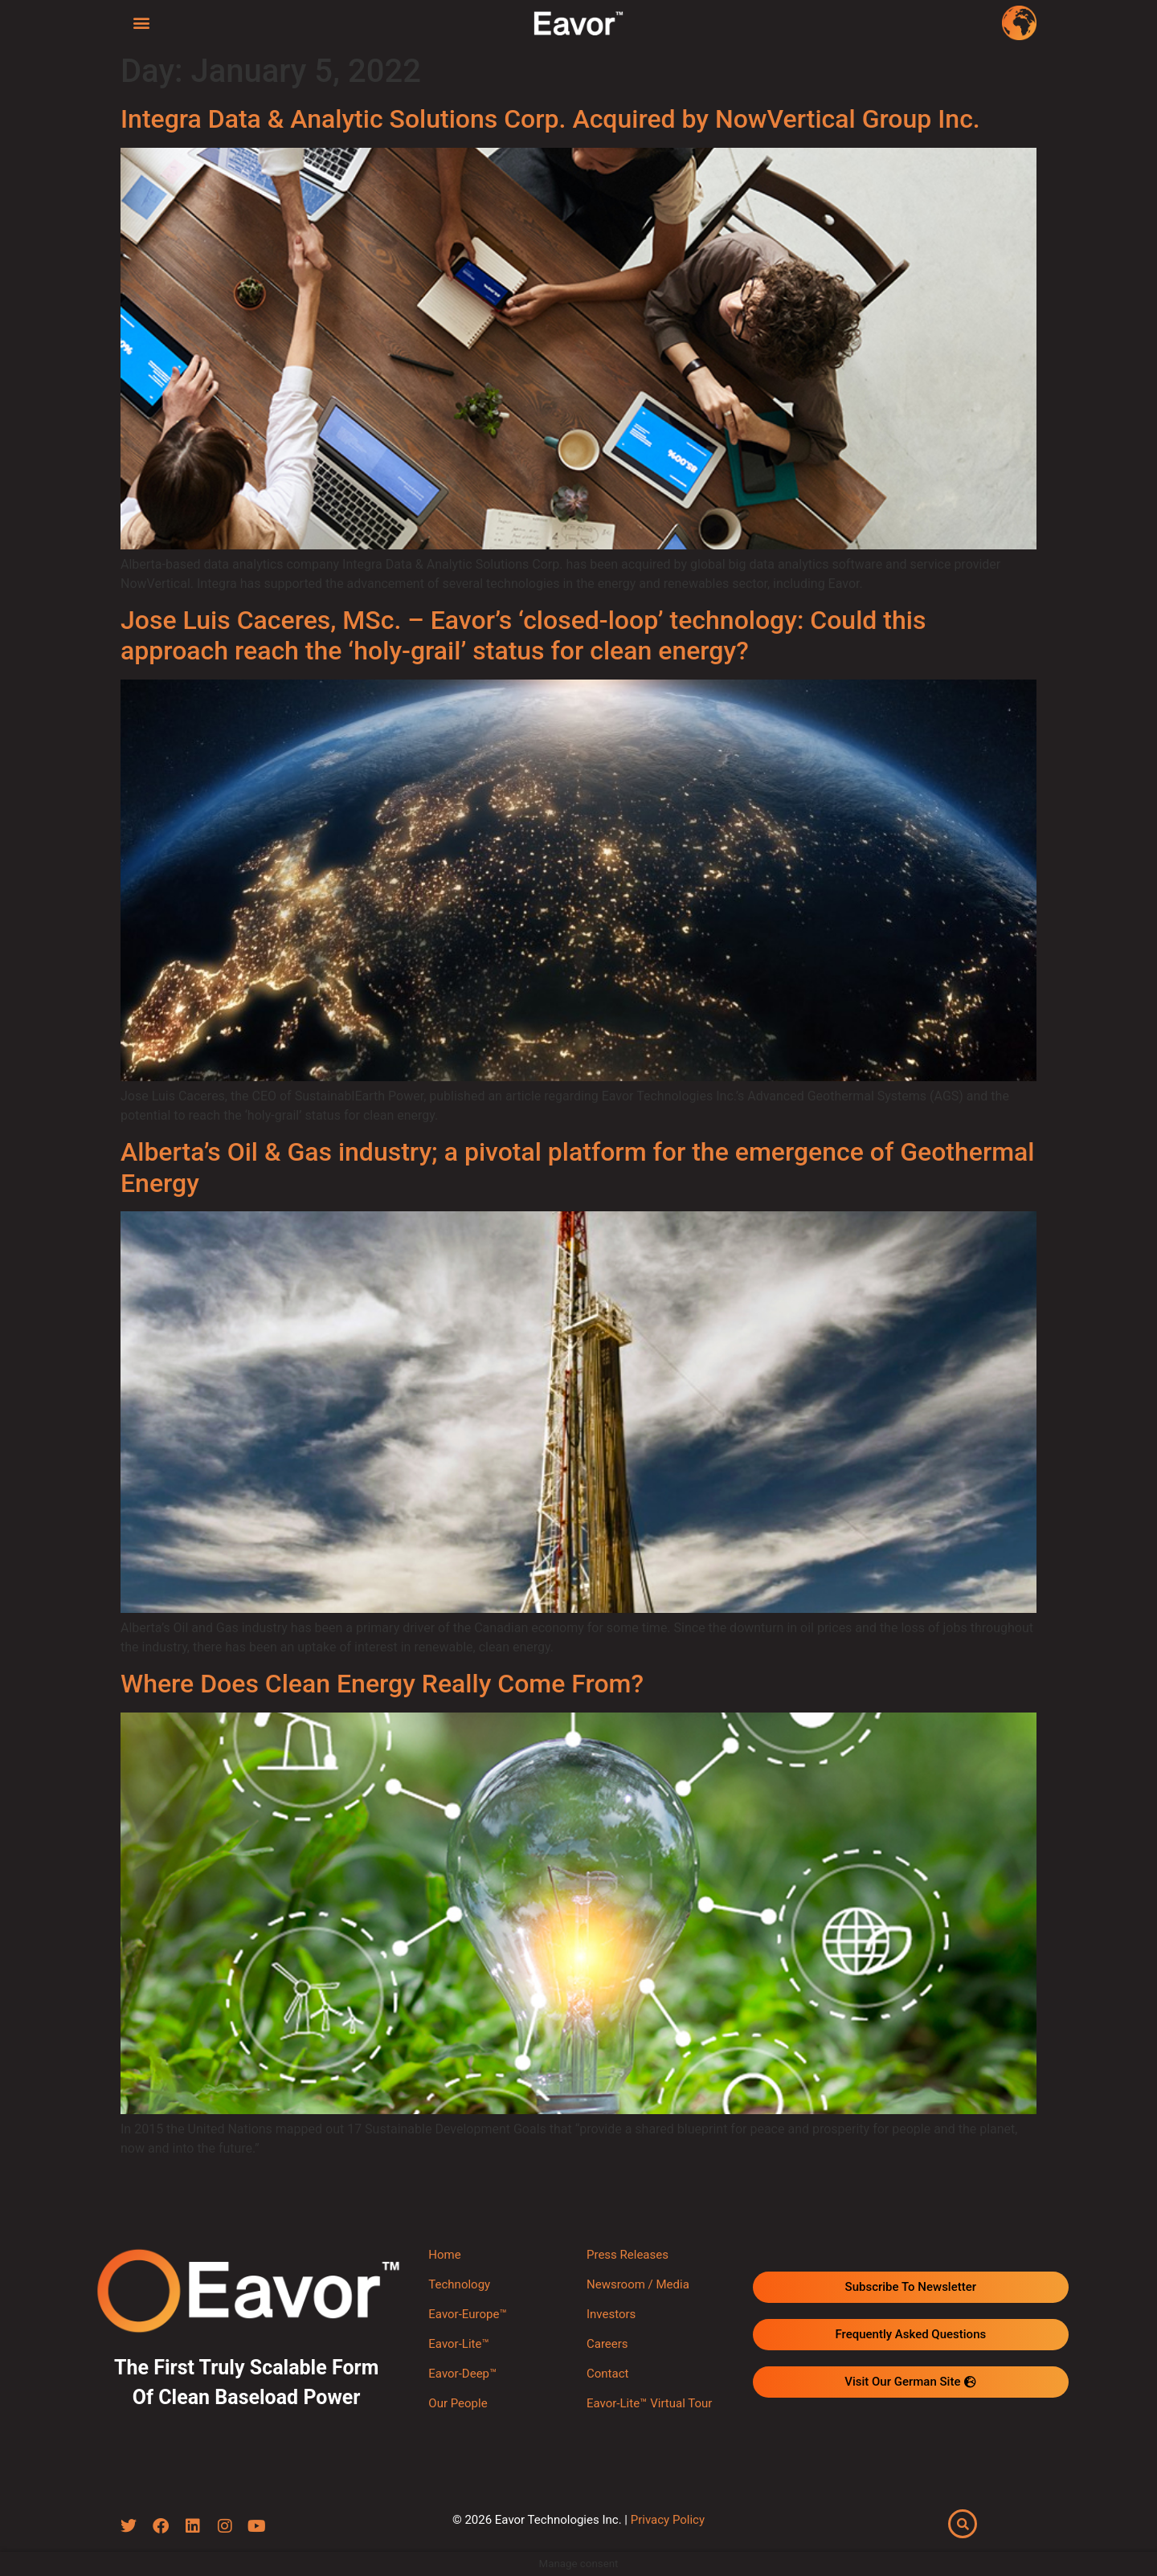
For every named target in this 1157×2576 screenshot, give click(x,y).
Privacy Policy (668, 2520)
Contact (607, 2373)
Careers (607, 2344)
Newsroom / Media (638, 2284)
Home (444, 2254)
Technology (459, 2284)
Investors (611, 2314)
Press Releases (627, 2254)
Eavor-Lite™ (458, 2344)
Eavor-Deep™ (462, 2373)
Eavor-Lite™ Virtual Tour (649, 2403)
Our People (457, 2403)
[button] (142, 22)
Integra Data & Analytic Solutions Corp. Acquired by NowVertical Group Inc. (550, 119)
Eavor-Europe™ (467, 2314)
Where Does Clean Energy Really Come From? (382, 1683)
